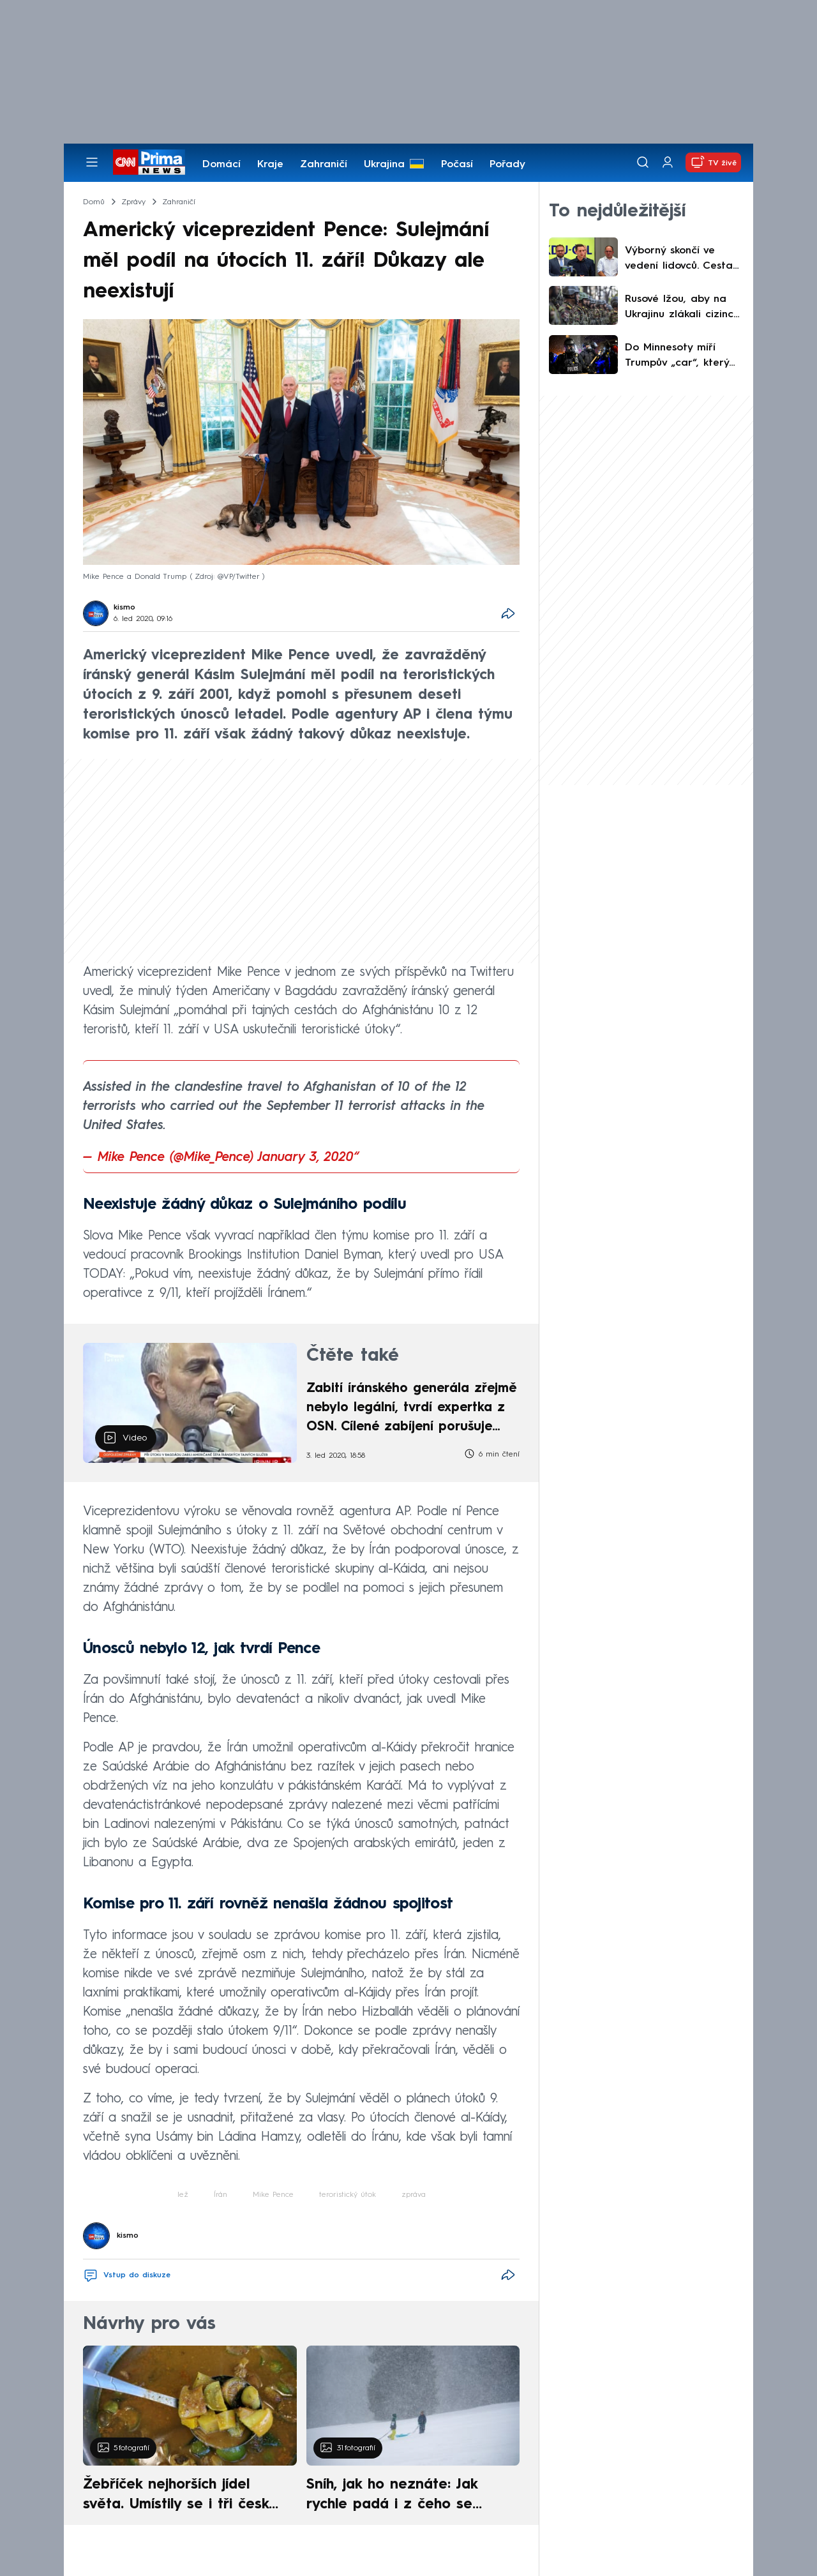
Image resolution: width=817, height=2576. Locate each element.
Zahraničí (323, 165)
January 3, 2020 (306, 1157)
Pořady (507, 165)
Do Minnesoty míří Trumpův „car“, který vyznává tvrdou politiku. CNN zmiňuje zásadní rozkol (678, 357)
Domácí (221, 165)
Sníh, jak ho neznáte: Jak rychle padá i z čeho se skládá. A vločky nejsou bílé (402, 2496)
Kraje (270, 165)
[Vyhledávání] (642, 162)
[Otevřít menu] (91, 162)
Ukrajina (384, 165)
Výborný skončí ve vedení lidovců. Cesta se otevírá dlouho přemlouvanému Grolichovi (679, 260)
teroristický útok (347, 2195)
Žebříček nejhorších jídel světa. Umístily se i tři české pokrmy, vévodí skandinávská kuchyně (183, 2496)
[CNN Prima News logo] (149, 162)
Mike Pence (273, 2195)
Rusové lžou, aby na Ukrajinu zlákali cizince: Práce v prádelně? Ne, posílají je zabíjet (683, 308)
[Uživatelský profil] (667, 162)
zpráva (413, 2195)
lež (182, 2195)
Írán (220, 2195)
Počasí (457, 165)
